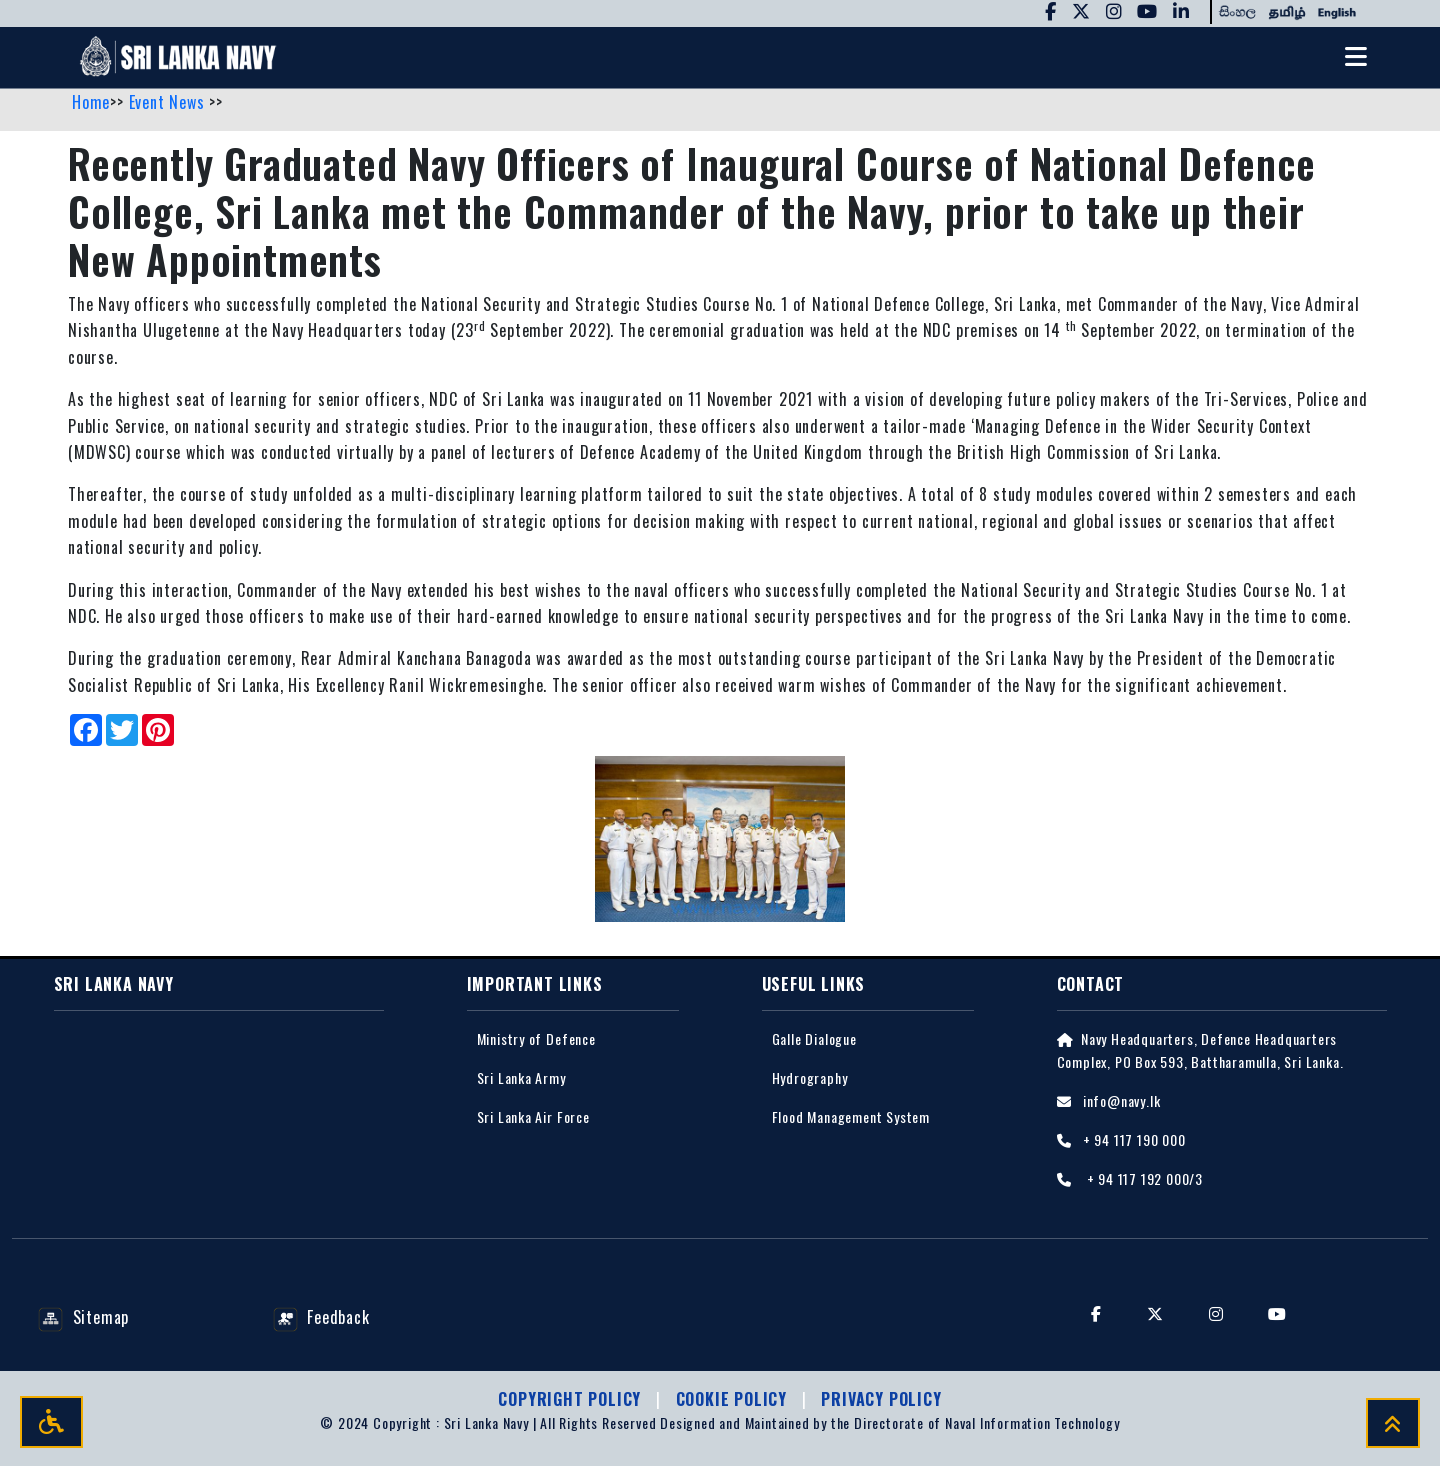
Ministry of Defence (536, 1039)
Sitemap (83, 1318)
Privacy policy (881, 1401)
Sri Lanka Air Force (533, 1117)
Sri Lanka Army (521, 1078)
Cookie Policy (734, 1401)
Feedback (321, 1318)
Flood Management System (851, 1117)
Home (91, 103)
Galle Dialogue (814, 1039)
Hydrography (810, 1078)
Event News (169, 103)
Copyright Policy (572, 1401)
